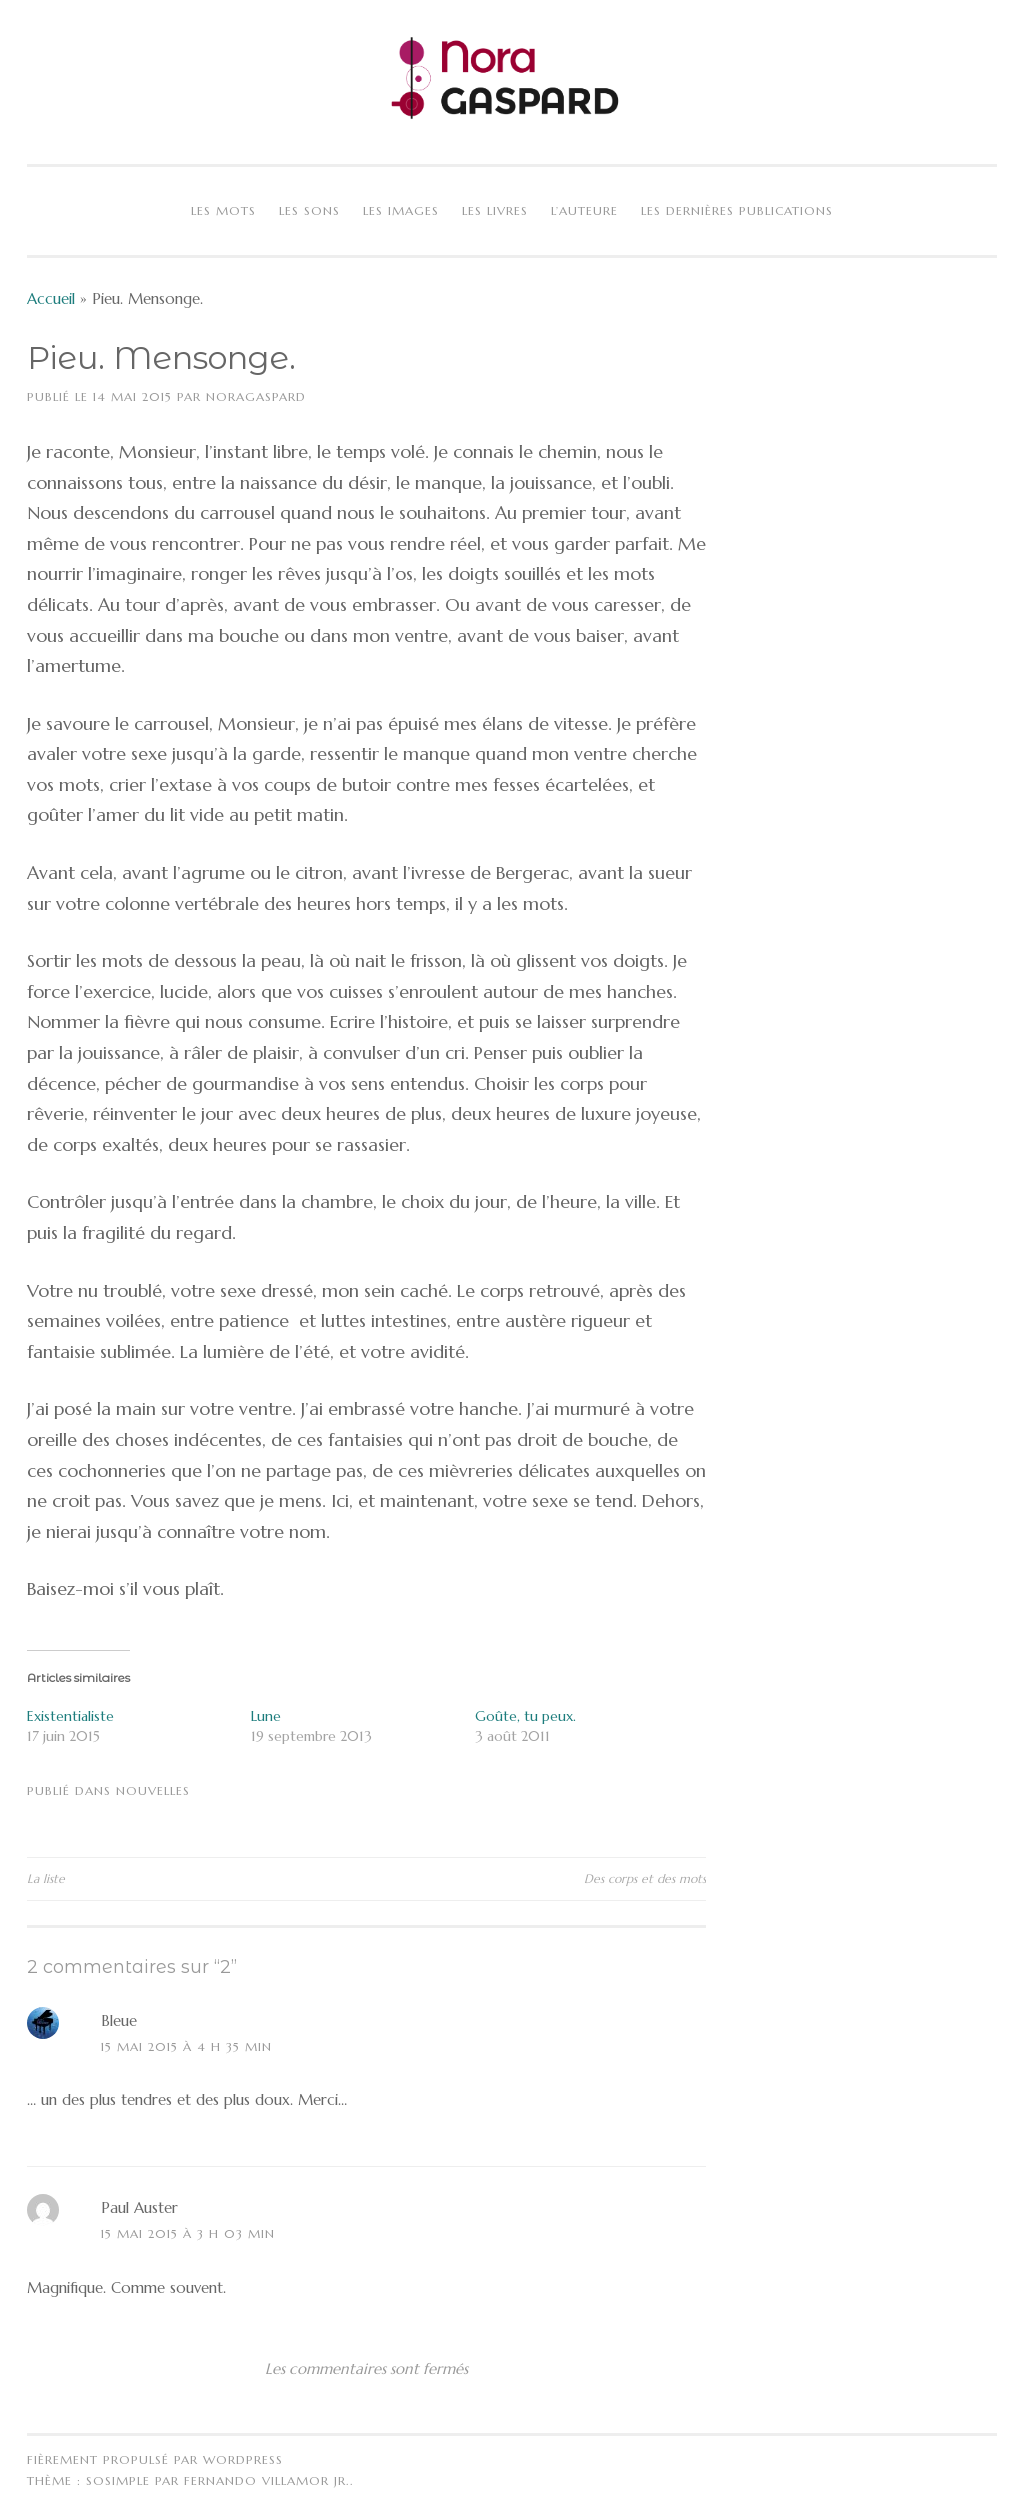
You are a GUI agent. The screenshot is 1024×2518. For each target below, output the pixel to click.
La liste (46, 1878)
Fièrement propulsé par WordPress (155, 2459)
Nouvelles (153, 1790)
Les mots (223, 210)
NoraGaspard (256, 396)
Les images (401, 210)
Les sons (309, 210)
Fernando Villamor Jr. (267, 2480)
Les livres (495, 210)
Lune (266, 1716)
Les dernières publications (737, 210)
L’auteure (584, 210)
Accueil (51, 298)
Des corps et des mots (645, 1878)
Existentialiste (70, 1716)
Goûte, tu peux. (525, 1716)
